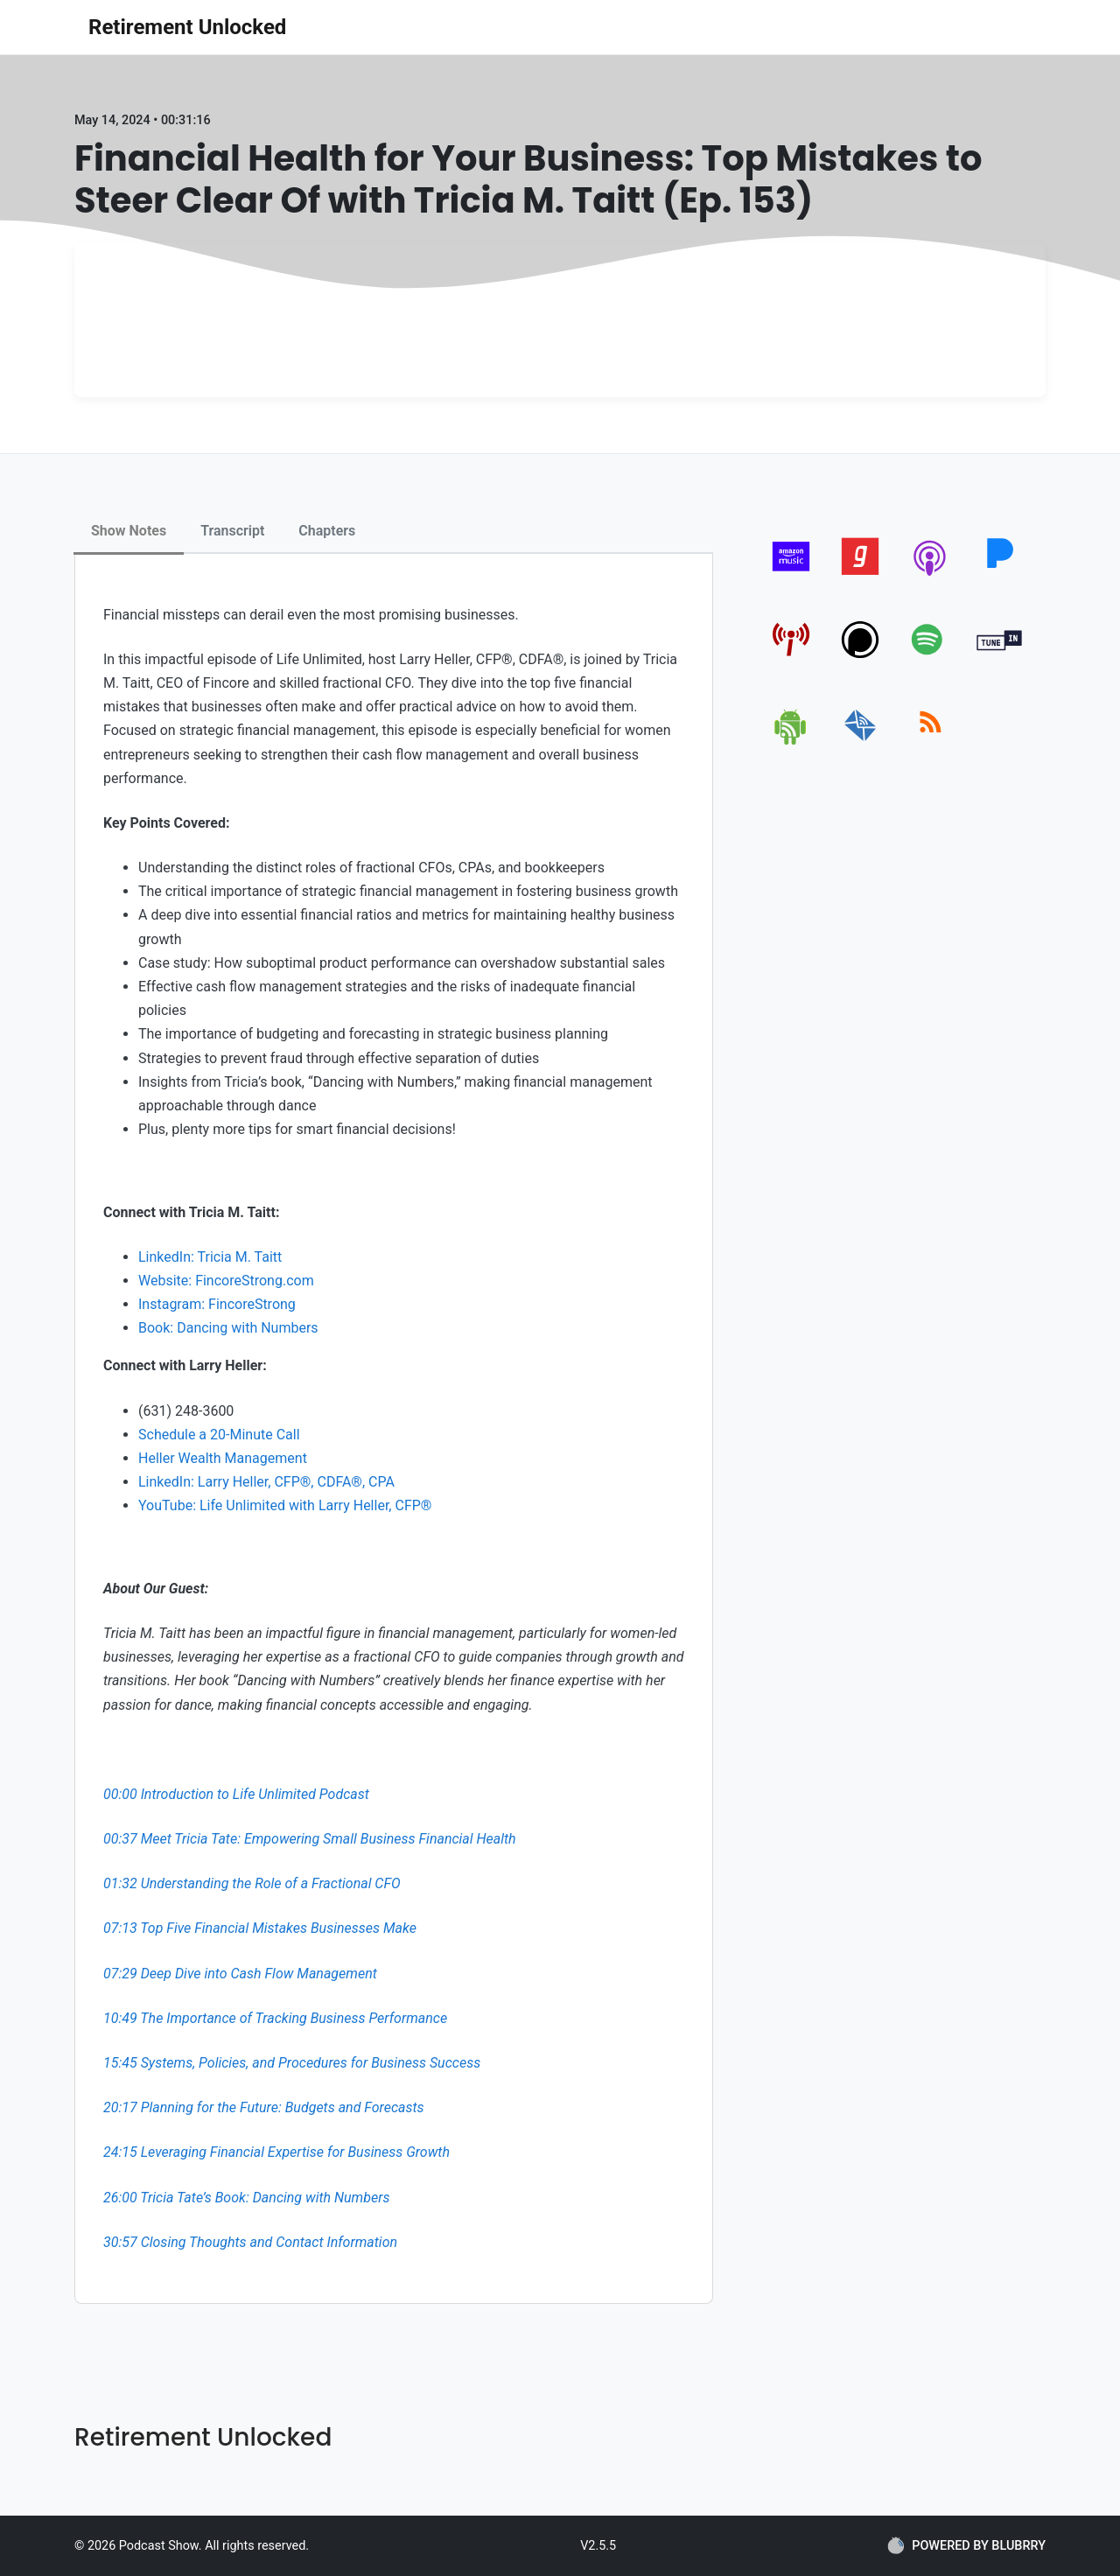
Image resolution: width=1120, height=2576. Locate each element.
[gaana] (861, 575)
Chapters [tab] (326, 530)
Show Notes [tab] (128, 530)
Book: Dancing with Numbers (228, 1328)
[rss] (931, 741)
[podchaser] (861, 658)
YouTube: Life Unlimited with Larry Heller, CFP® (284, 1505)
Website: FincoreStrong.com (226, 1280)
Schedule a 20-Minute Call (219, 1434)
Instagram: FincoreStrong (217, 1304)
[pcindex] (791, 658)
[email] (861, 741)
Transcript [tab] (232, 530)
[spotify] (931, 658)
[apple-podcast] (931, 575)
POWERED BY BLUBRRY (966, 2545)
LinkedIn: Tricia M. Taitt (210, 1257)
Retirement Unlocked (187, 27)
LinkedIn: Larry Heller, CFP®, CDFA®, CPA (266, 1482)
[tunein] (1000, 658)
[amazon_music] (791, 575)
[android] (791, 741)
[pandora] (1000, 575)
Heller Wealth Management (222, 1458)
